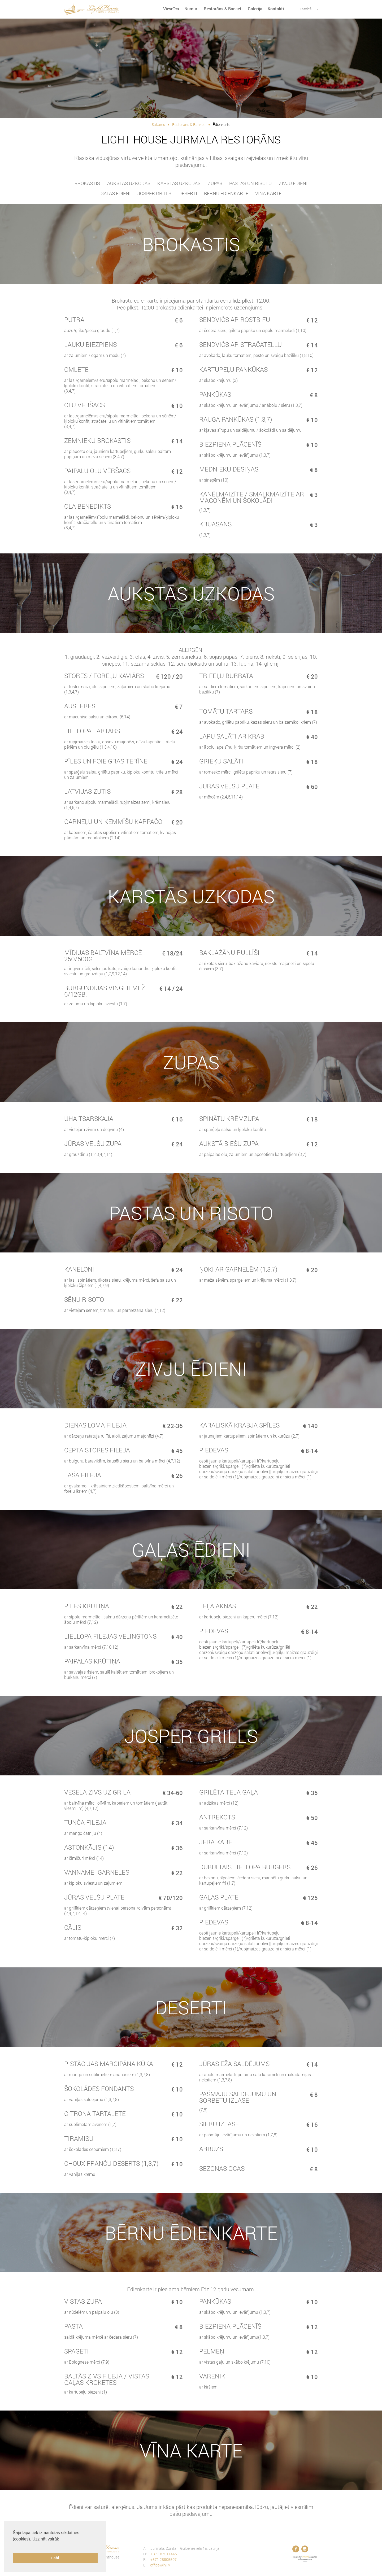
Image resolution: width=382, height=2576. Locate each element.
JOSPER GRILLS (154, 193)
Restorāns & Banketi (223, 8)
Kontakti (276, 8)
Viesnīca (171, 8)
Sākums (158, 124)
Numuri (191, 8)
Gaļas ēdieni (116, 193)
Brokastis (87, 183)
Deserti (188, 193)
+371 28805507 (163, 2559)
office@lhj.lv (160, 2565)
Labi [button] (55, 2558)
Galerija (255, 8)
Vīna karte (268, 193)
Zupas (215, 183)
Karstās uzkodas (179, 183)
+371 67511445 (164, 2553)
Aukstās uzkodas (128, 183)
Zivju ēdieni (293, 183)
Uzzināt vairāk (45, 2539)
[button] (13, 2546)
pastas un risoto (250, 183)
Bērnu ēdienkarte (226, 193)
